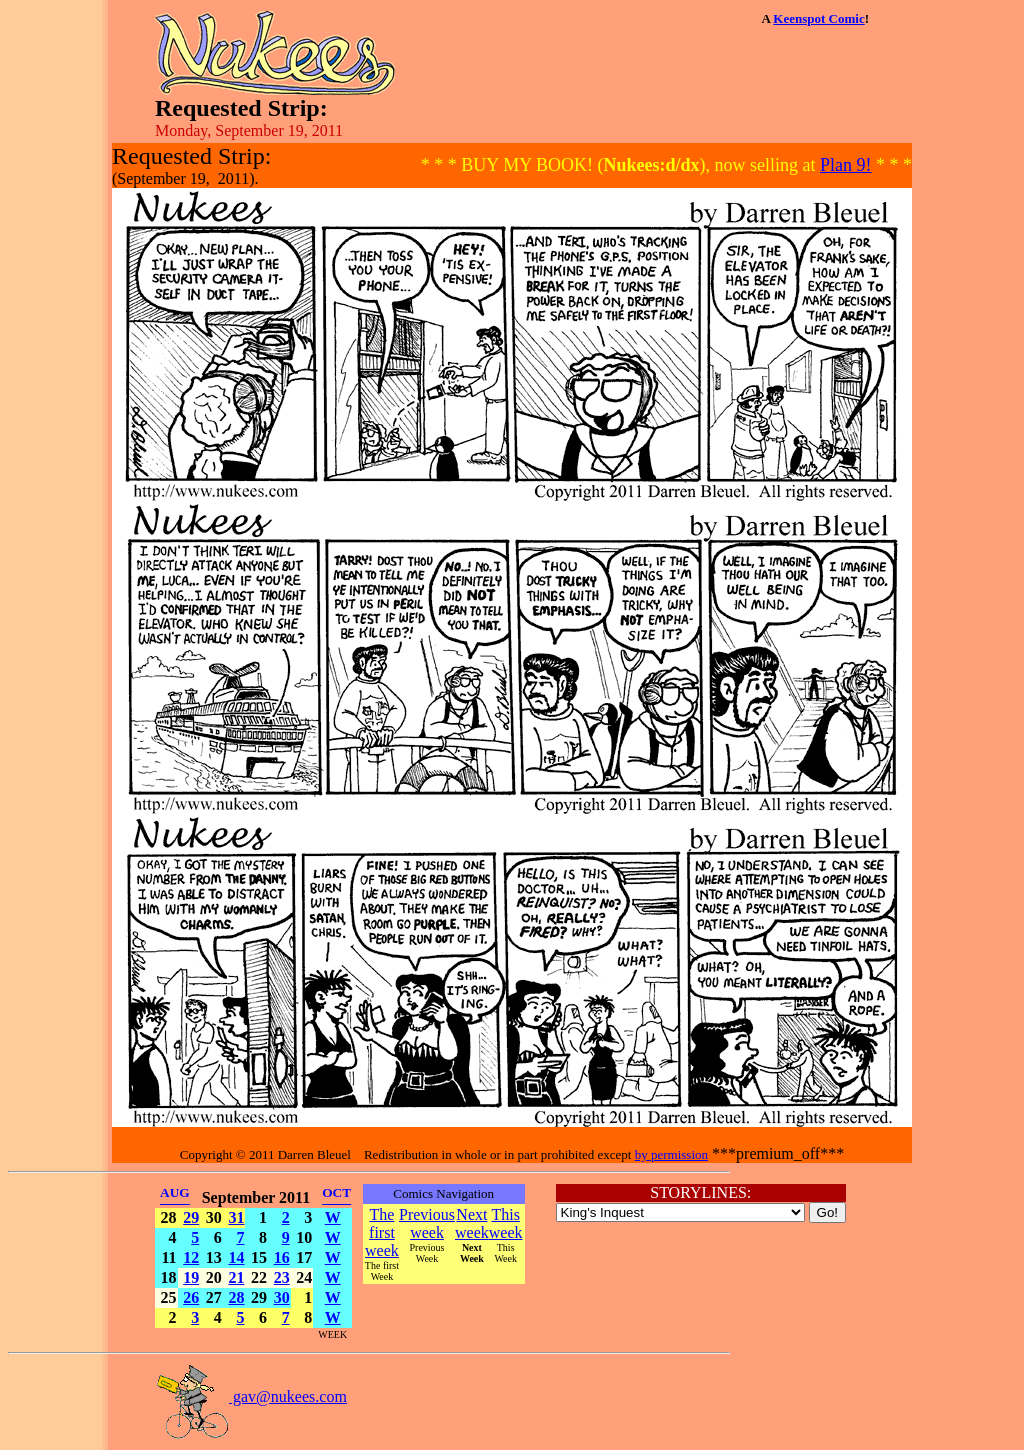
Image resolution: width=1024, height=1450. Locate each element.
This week (506, 1223)
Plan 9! (846, 165)
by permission (671, 1154)
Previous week (427, 1223)
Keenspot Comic (818, 18)
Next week (472, 1223)
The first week (382, 1232)
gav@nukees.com (251, 1396)
